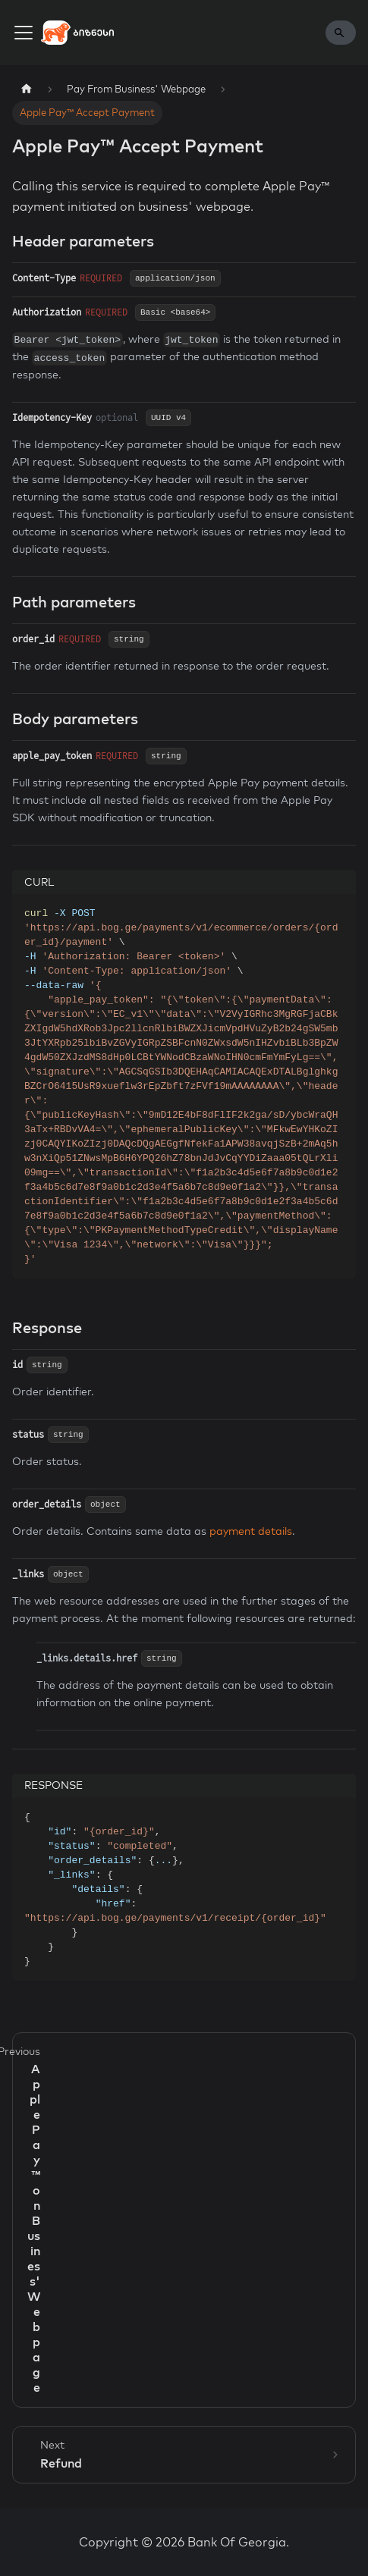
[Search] (341, 32)
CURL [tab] (39, 882)
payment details (250, 1531)
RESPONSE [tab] (53, 1785)
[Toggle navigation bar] (23, 32)
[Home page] (26, 89)
